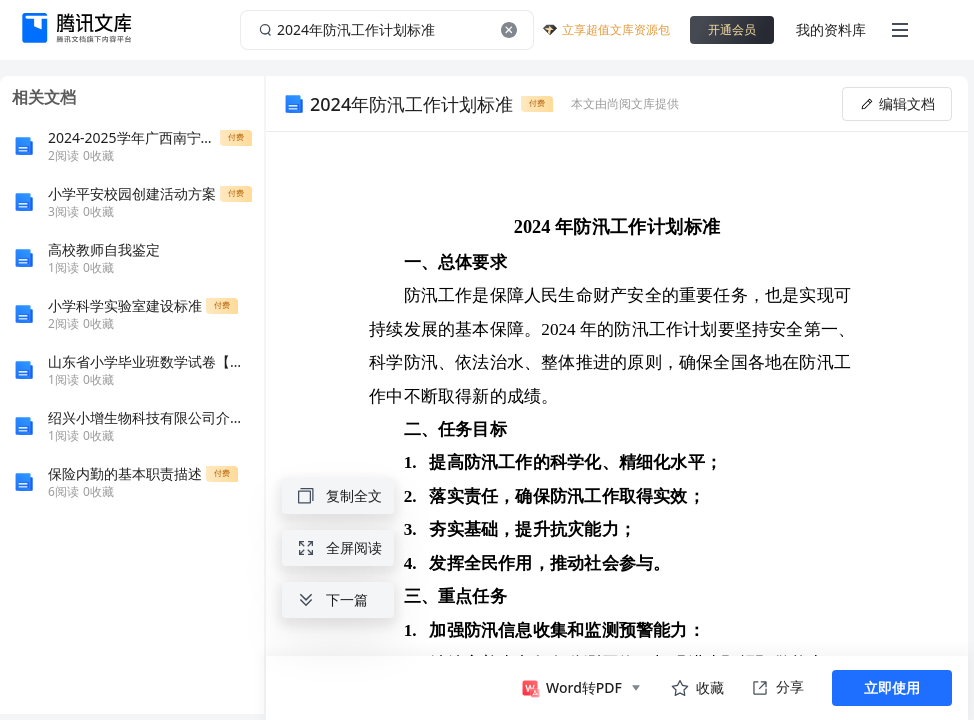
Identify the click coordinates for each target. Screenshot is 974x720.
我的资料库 (831, 29)
